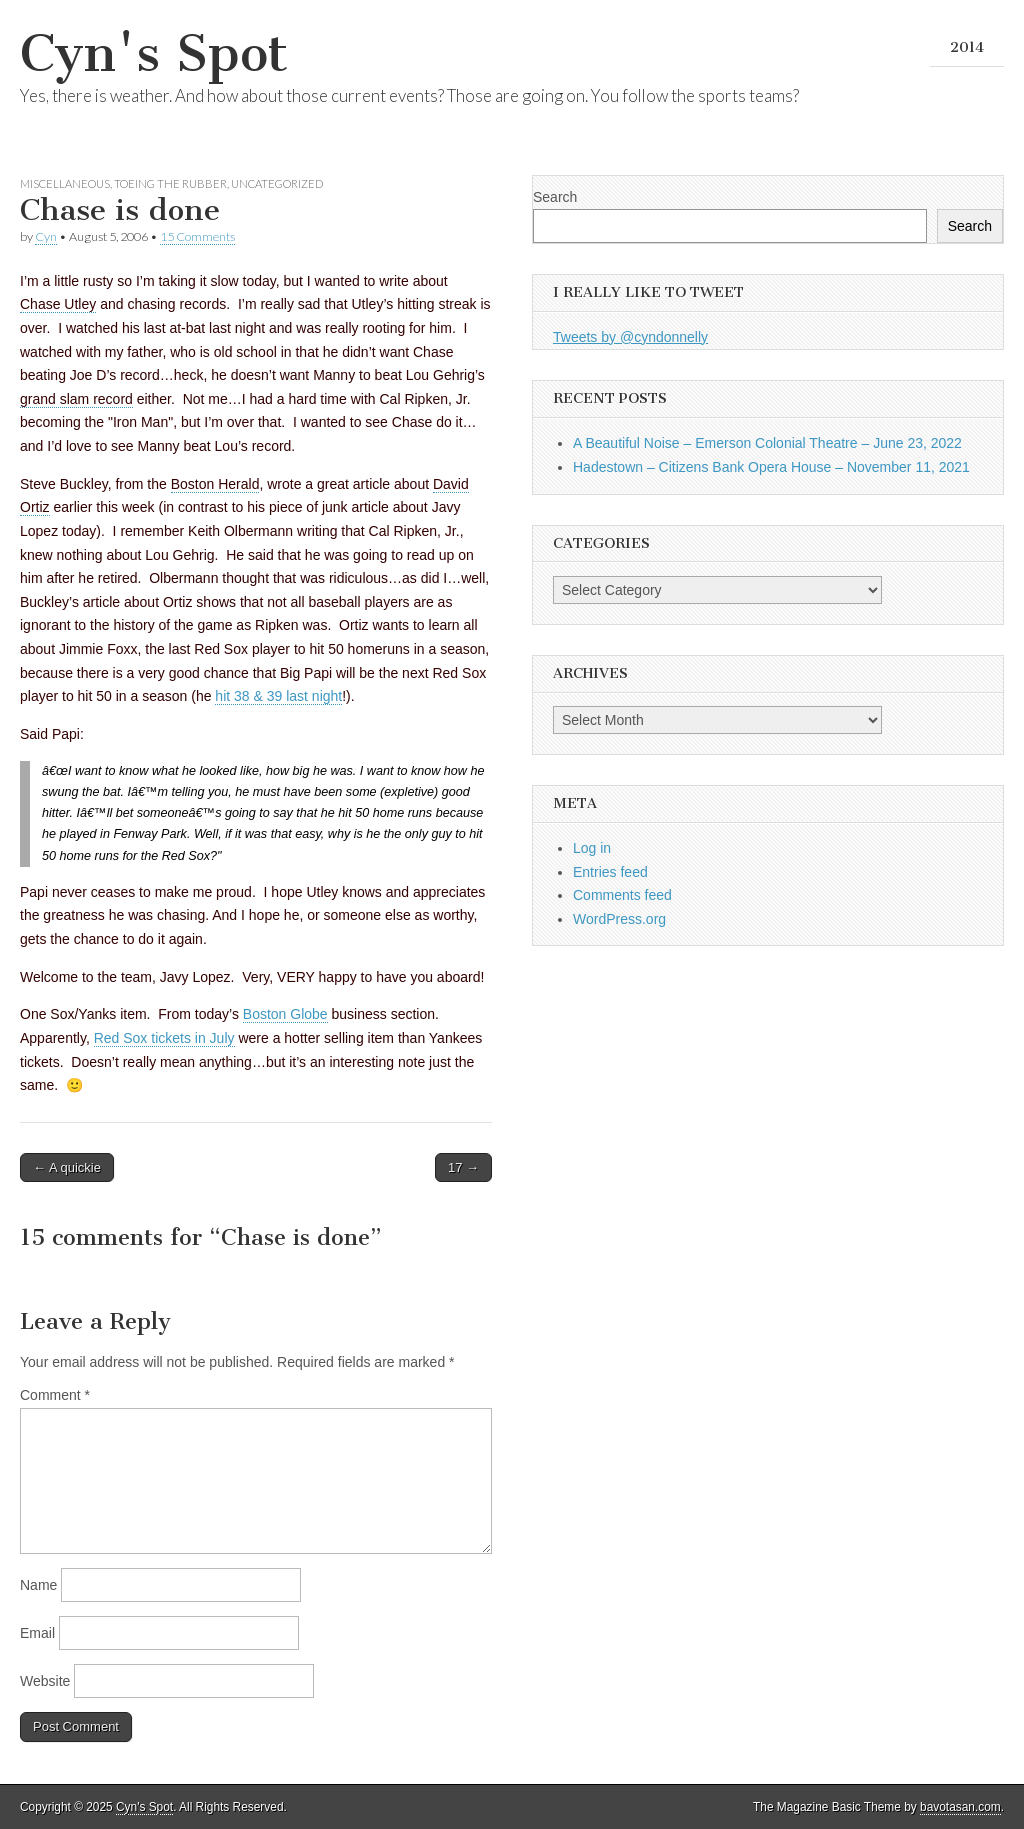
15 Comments (197, 236)
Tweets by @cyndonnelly (630, 337)
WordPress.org (619, 919)
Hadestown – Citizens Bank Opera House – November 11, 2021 (771, 467)
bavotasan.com (960, 1807)
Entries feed (610, 872)
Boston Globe (285, 1014)
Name (38, 1585)
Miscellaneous (65, 183)
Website (45, 1681)
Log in (592, 848)
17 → (463, 1167)
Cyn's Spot (154, 53)
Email (37, 1633)
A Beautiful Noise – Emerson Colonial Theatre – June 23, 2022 (767, 443)
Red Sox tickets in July (164, 1038)
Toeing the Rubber (170, 183)
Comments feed (622, 895)
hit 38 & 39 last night (278, 696)
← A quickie (67, 1167)
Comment (55, 1395)
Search (555, 197)
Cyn (46, 236)
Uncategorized (277, 183)
